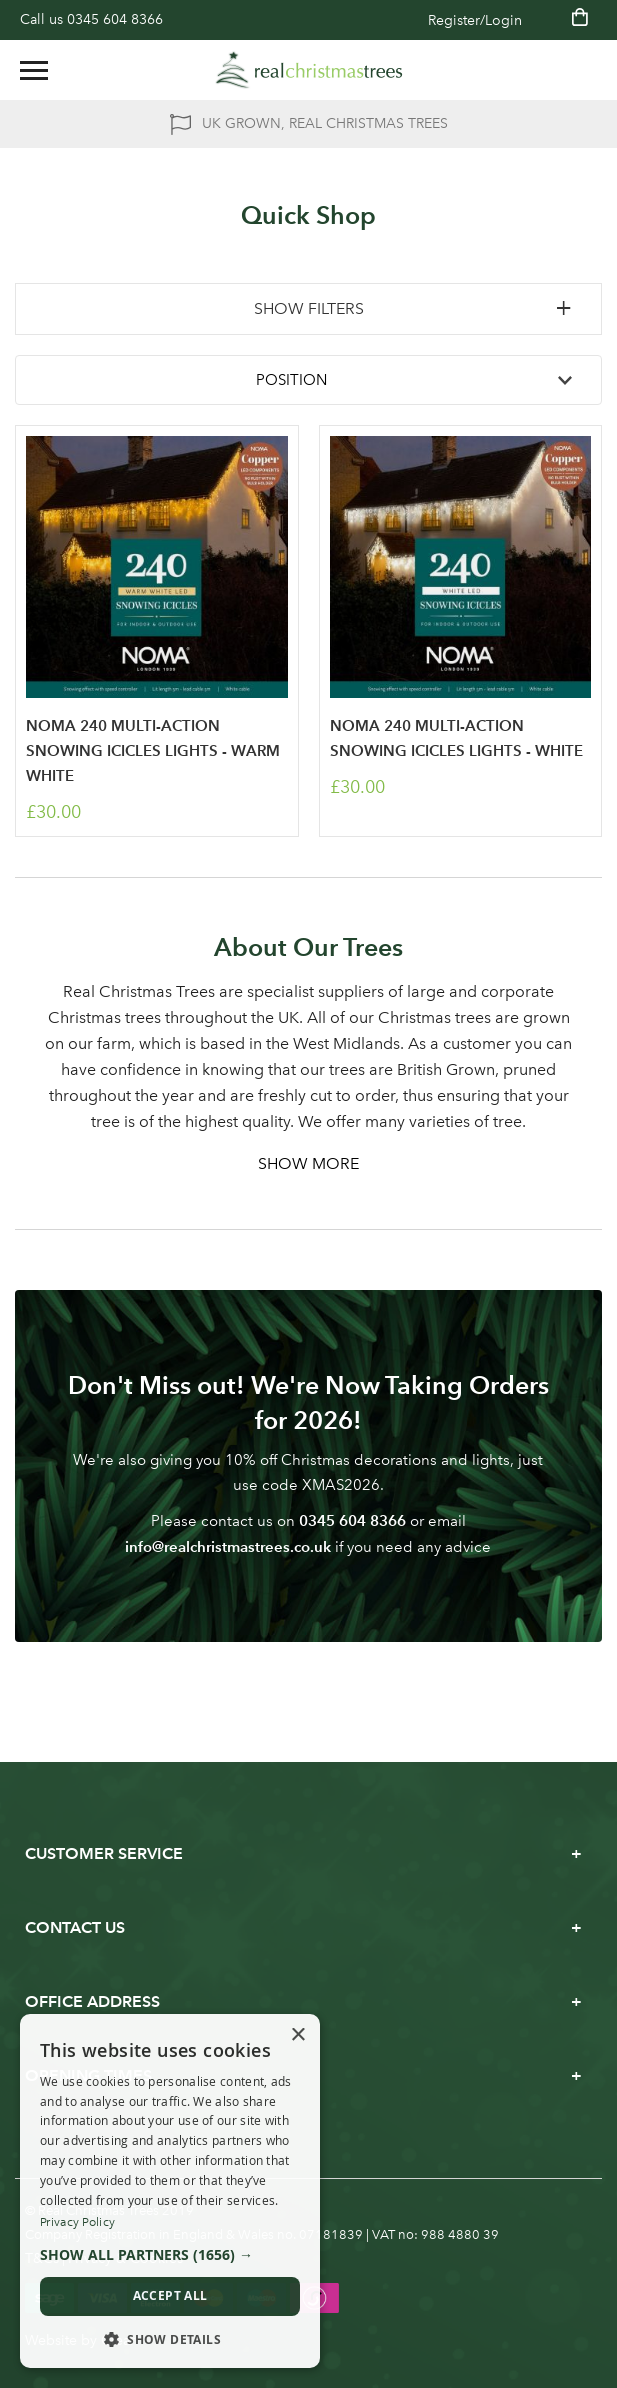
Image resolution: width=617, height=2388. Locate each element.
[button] (170, 2255)
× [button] (297, 2035)
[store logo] (309, 70)
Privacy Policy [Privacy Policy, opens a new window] (77, 2222)
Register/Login (475, 20)
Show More (308, 1163)
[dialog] (170, 2191)
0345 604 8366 (115, 19)
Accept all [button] (170, 2295)
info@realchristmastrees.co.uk (228, 1546)
